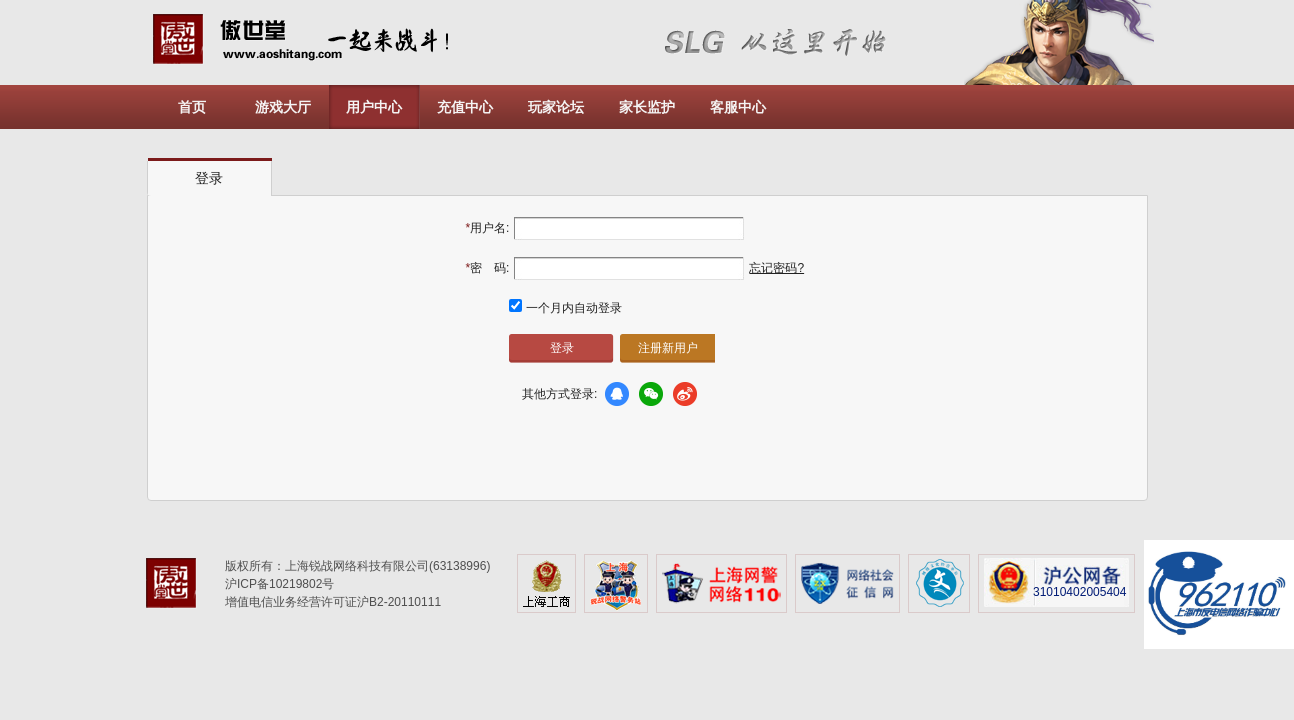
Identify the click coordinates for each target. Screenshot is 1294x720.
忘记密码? (776, 268)
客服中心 (738, 107)
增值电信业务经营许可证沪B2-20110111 (333, 602)
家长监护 (647, 107)
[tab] (210, 177)
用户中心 (374, 107)
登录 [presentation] (209, 178)
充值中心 (465, 107)
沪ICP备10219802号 (279, 584)
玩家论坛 (556, 107)
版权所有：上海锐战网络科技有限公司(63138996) (357, 566)
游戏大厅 (283, 107)
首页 (192, 107)
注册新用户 (668, 348)
